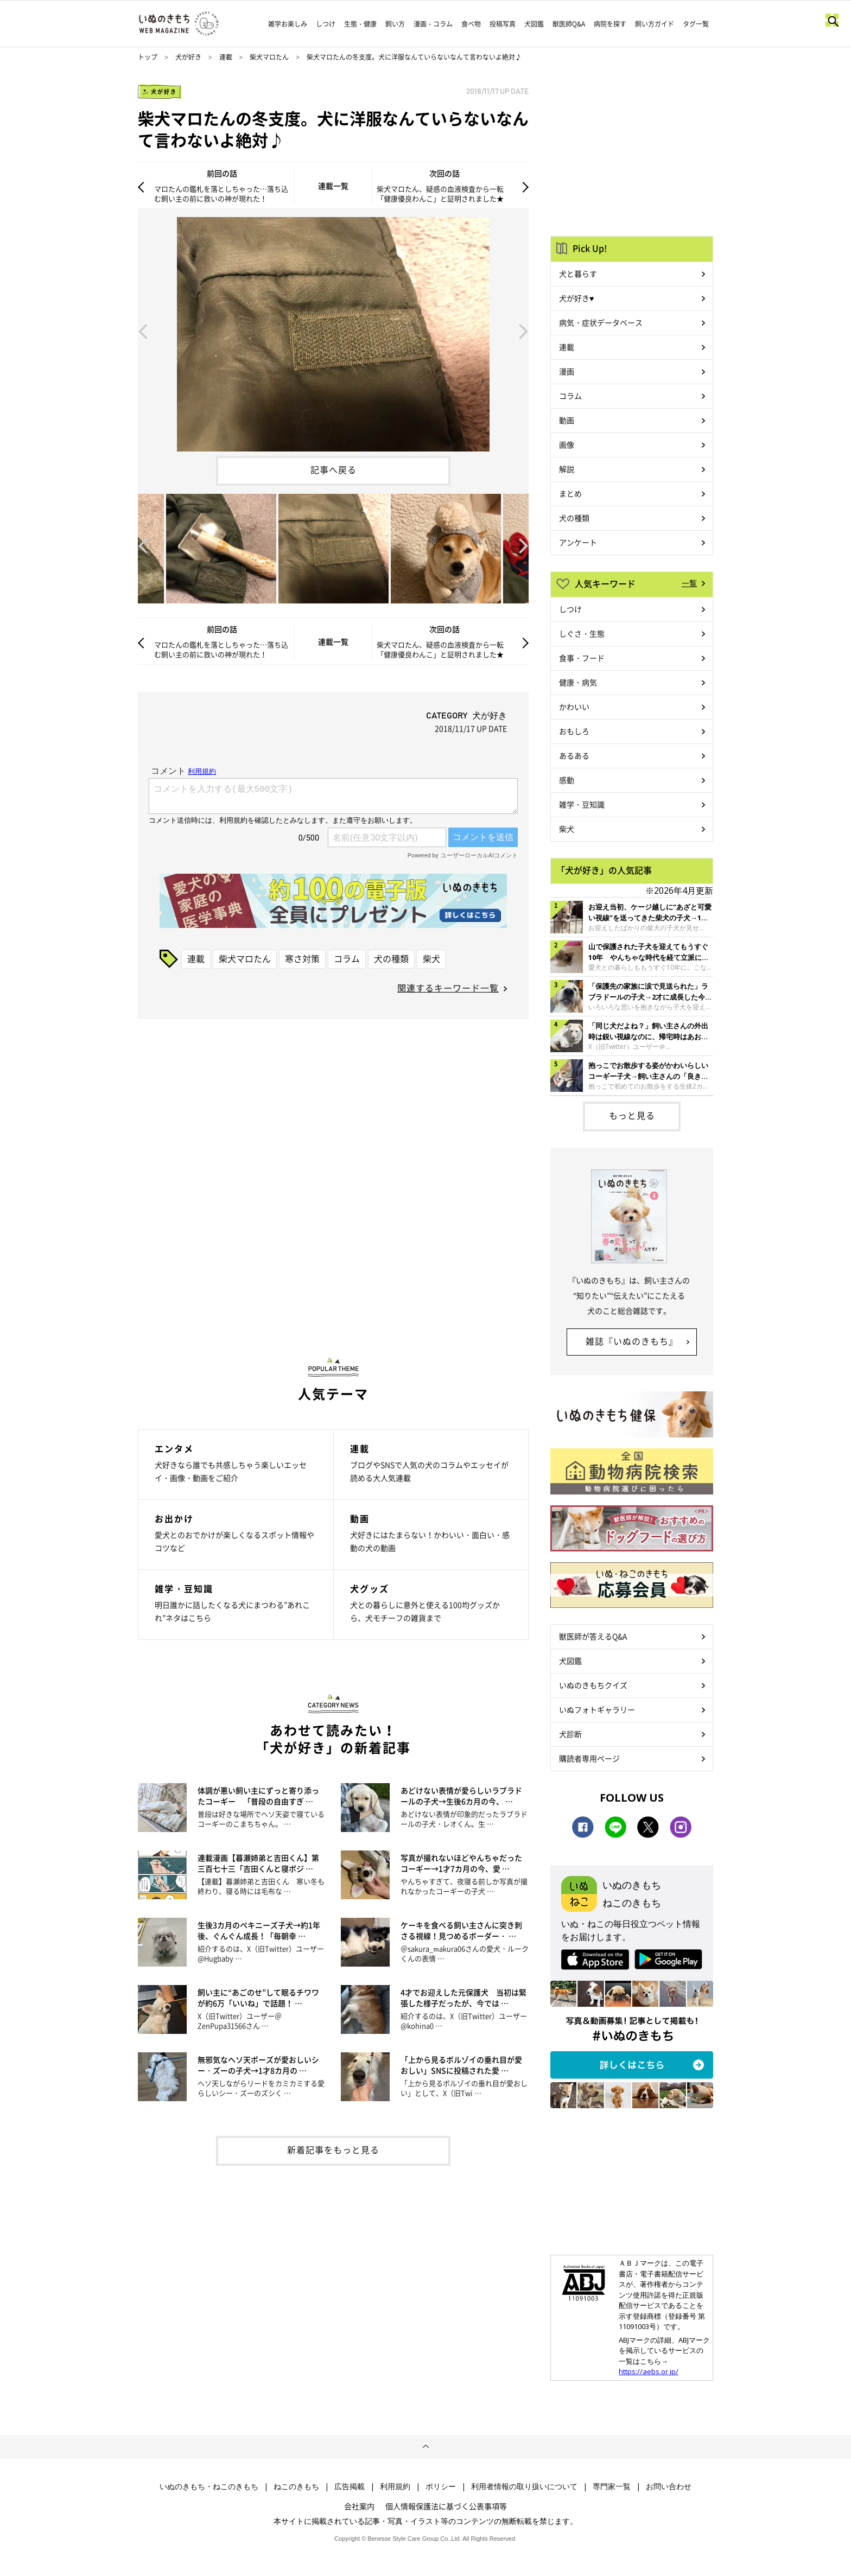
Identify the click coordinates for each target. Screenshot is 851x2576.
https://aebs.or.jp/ (648, 2371)
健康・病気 (578, 682)
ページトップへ (425, 2447)
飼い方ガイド (654, 24)
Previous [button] (143, 330)
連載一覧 (333, 185)
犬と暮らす (578, 273)
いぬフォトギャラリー (597, 1709)
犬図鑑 (534, 24)
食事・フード (582, 657)
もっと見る (632, 1115)
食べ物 (471, 24)
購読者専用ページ (589, 1758)
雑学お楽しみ (287, 24)
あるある (574, 755)
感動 (566, 779)
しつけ (325, 24)
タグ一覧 (696, 24)
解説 (566, 468)
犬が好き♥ (576, 297)
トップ (147, 57)
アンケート (578, 542)
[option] (333, 330)
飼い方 (395, 24)
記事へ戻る (333, 469)
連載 (225, 57)
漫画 (566, 371)
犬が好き (188, 57)
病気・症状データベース (601, 322)
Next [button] (524, 330)
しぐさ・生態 (582, 633)
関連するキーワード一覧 (448, 987)
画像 (566, 444)
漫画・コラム (433, 24)
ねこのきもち (296, 2486)
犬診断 (570, 1733)
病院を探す (610, 24)
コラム (347, 958)
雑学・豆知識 (582, 804)
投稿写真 (503, 24)
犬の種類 (391, 958)
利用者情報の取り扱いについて (524, 2486)
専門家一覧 (612, 2486)
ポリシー (441, 2486)
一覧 (689, 582)
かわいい (574, 706)
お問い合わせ (668, 2486)
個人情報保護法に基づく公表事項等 (446, 2506)
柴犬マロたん (269, 57)
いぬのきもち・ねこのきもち (209, 2486)
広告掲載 (349, 2486)
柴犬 (431, 958)
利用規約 (395, 2486)
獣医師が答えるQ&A (593, 1636)
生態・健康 (360, 24)
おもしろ (574, 731)
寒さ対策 (302, 958)
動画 (566, 420)
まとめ (570, 493)
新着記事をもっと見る (333, 2149)
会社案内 (359, 2506)
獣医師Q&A (568, 24)
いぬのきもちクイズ (593, 1685)
